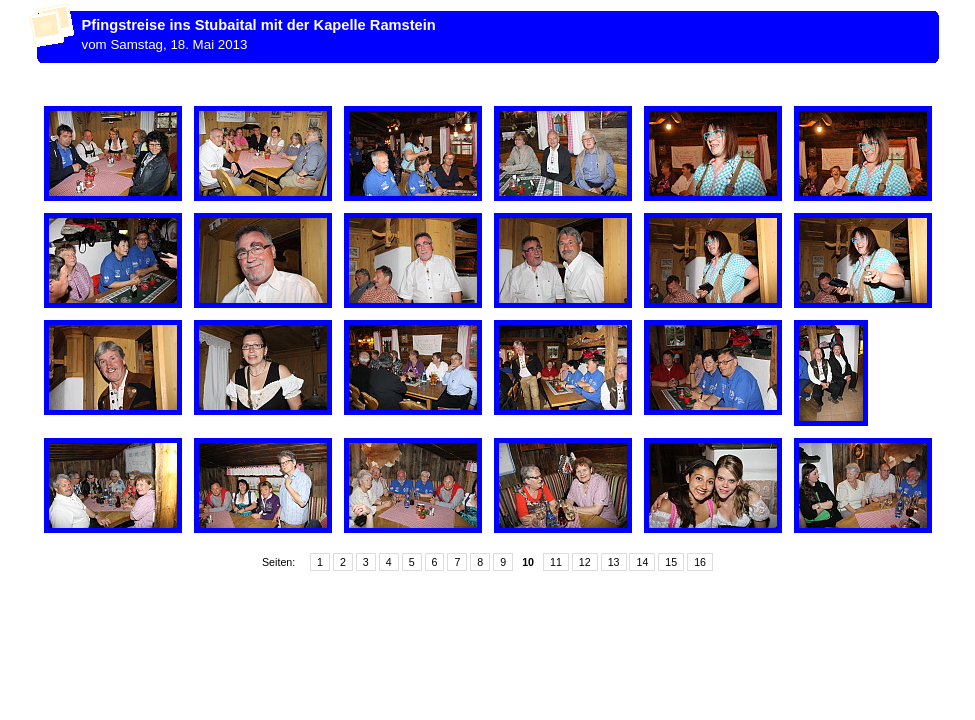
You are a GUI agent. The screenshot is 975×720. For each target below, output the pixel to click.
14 (642, 562)
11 (556, 562)
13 (614, 562)
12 (585, 562)
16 (700, 562)
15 (671, 562)
